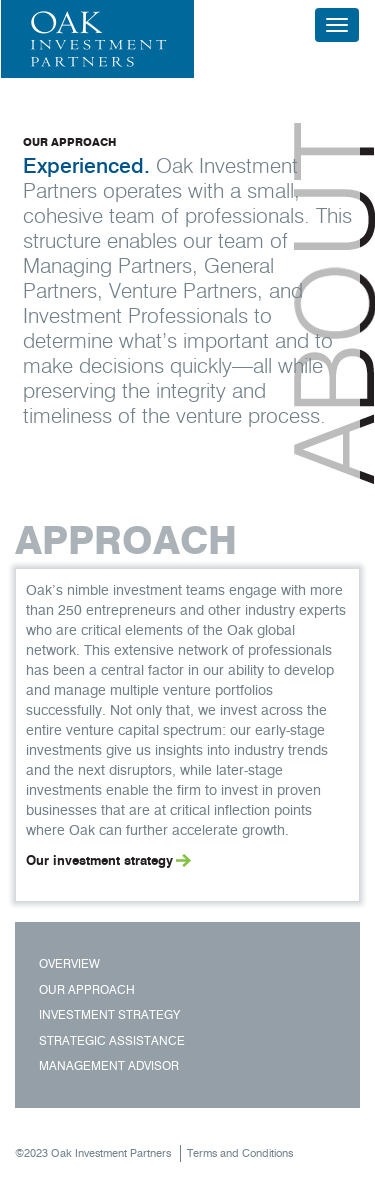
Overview (69, 963)
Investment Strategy (109, 1014)
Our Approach (87, 989)
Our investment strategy (99, 860)
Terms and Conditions (240, 1153)
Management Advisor (109, 1065)
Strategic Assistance (112, 1040)
